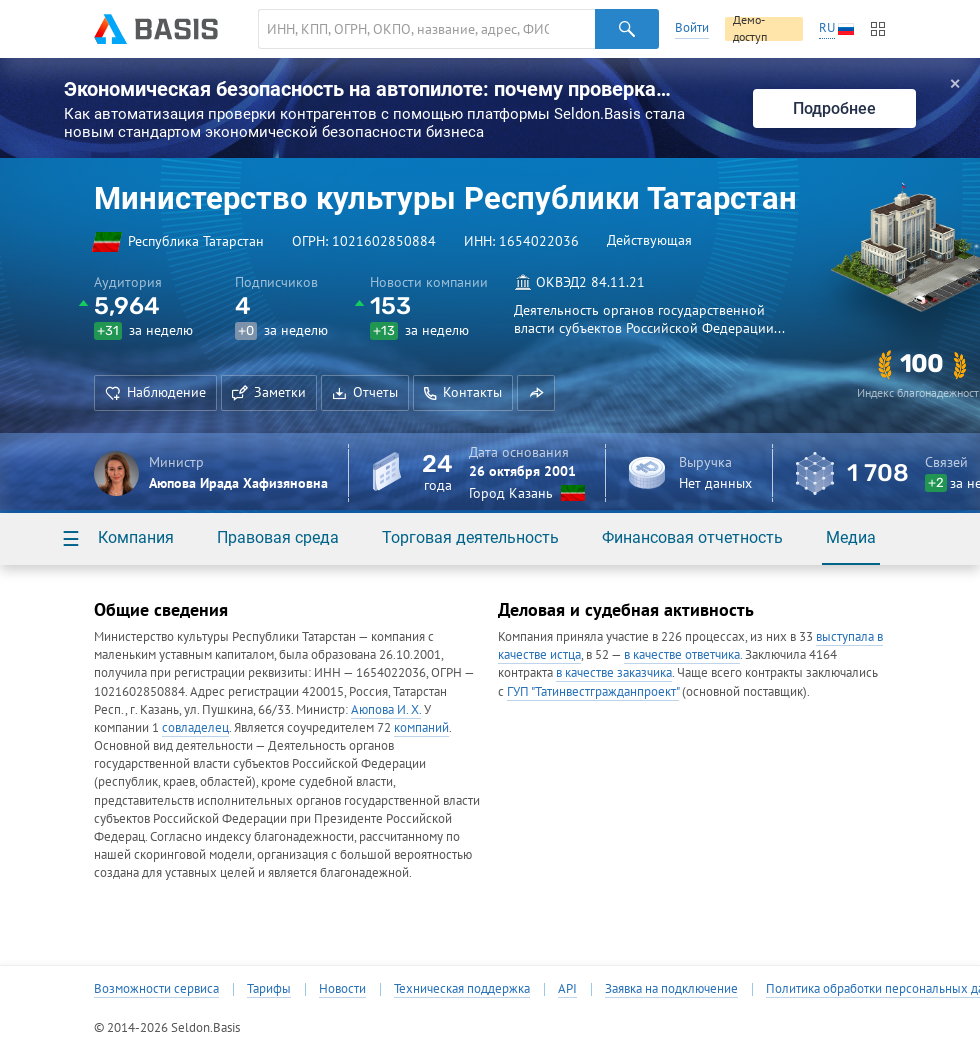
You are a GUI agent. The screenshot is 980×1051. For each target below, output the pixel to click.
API (567, 989)
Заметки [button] (269, 392)
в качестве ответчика (682, 654)
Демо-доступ (750, 29)
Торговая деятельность (470, 537)
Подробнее (834, 108)
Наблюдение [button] (155, 392)
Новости (342, 989)
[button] (536, 393)
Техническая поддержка (462, 989)
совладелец (195, 727)
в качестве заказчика (614, 672)
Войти (692, 27)
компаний (421, 727)
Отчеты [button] (365, 392)
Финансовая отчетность (692, 537)
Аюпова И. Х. (386, 709)
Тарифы (269, 989)
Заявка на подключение (671, 989)
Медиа (851, 537)
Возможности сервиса (156, 989)
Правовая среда (278, 537)
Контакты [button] (463, 392)
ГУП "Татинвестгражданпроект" (593, 691)
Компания (136, 537)
